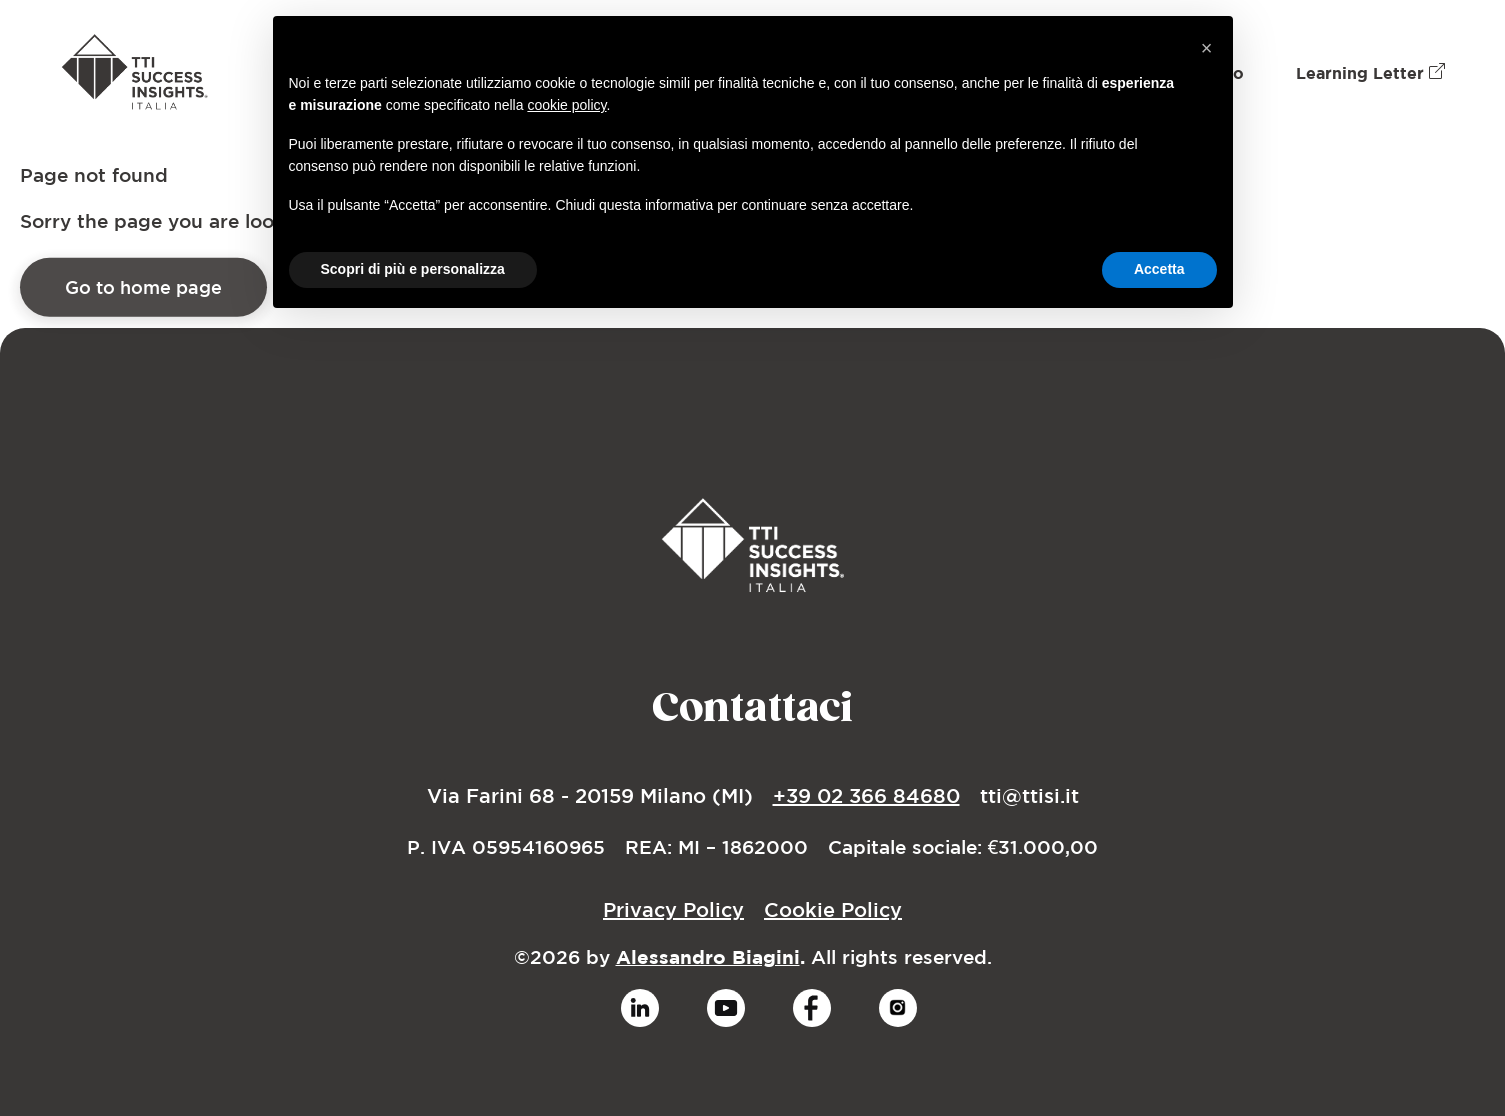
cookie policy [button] (566, 105)
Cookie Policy (833, 909)
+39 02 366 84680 (866, 795)
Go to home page (143, 294)
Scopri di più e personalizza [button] (413, 269)
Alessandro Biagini (708, 957)
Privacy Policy (673, 909)
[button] (1207, 48)
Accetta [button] (1159, 269)
